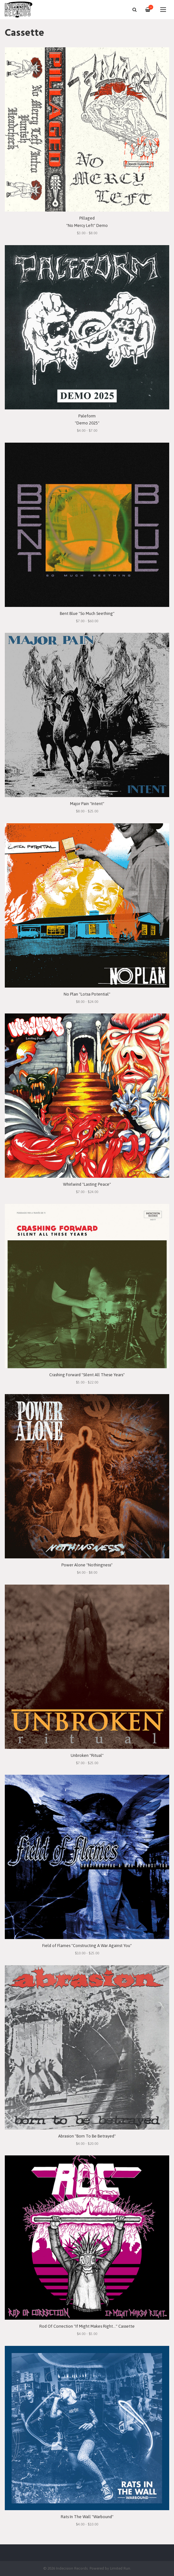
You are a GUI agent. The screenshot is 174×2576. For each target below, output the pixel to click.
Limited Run (120, 2568)
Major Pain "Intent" (87, 803)
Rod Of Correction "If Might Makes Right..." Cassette (87, 2326)
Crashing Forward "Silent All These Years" (87, 1374)
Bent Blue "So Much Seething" (87, 613)
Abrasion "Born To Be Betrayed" (87, 2136)
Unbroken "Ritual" (87, 1755)
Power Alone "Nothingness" (87, 1565)
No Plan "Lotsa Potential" (87, 994)
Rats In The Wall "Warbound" (87, 2516)
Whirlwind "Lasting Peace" (87, 1184)
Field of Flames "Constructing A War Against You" (87, 1945)
